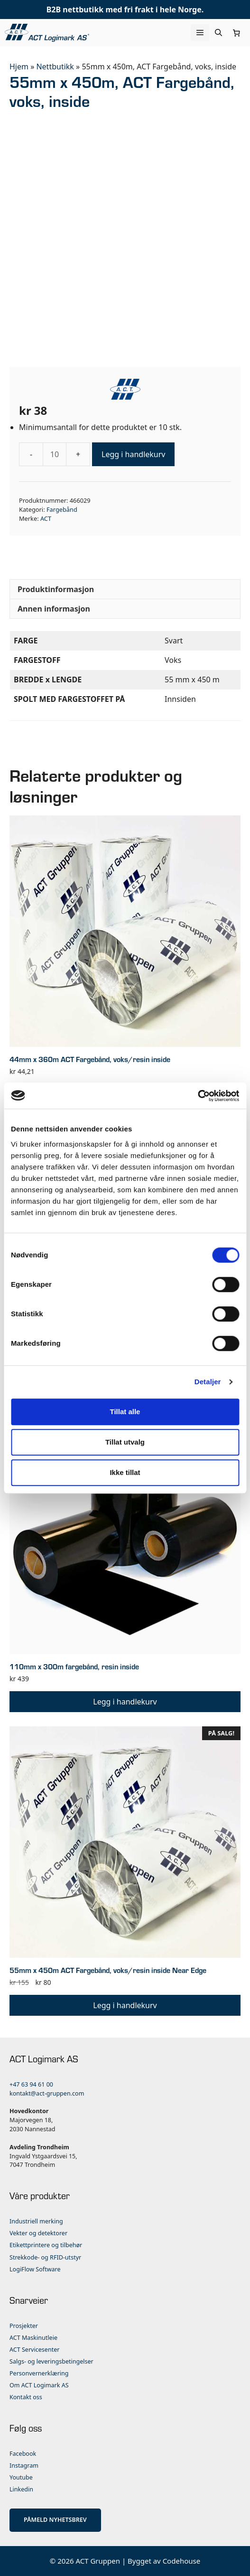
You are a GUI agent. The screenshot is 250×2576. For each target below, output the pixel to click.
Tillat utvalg (125, 1442)
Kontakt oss (25, 2397)
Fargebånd (61, 509)
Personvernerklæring (39, 2373)
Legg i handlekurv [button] (125, 1701)
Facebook (22, 2454)
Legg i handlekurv (133, 454)
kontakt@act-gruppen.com (46, 2093)
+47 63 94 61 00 (31, 2084)
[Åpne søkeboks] (218, 32)
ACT (45, 518)
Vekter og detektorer (38, 2233)
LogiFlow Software (35, 2269)
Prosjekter (23, 2326)
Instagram (23, 2465)
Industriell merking (36, 2221)
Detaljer (207, 1382)
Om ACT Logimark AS (39, 2385)
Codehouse (182, 2561)
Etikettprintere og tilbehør (45, 2245)
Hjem (18, 66)
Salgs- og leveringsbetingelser (51, 2361)
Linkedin (21, 2489)
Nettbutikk (55, 66)
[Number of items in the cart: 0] (237, 33)
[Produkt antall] (54, 454)
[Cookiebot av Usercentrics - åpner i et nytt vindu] (197, 1096)
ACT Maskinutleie (33, 2338)
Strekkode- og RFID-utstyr (45, 2257)
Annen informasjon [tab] (54, 608)
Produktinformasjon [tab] (56, 589)
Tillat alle (125, 1412)
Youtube (21, 2477)
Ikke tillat (125, 1472)
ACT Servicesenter (34, 2350)
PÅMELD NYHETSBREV (55, 2520)
